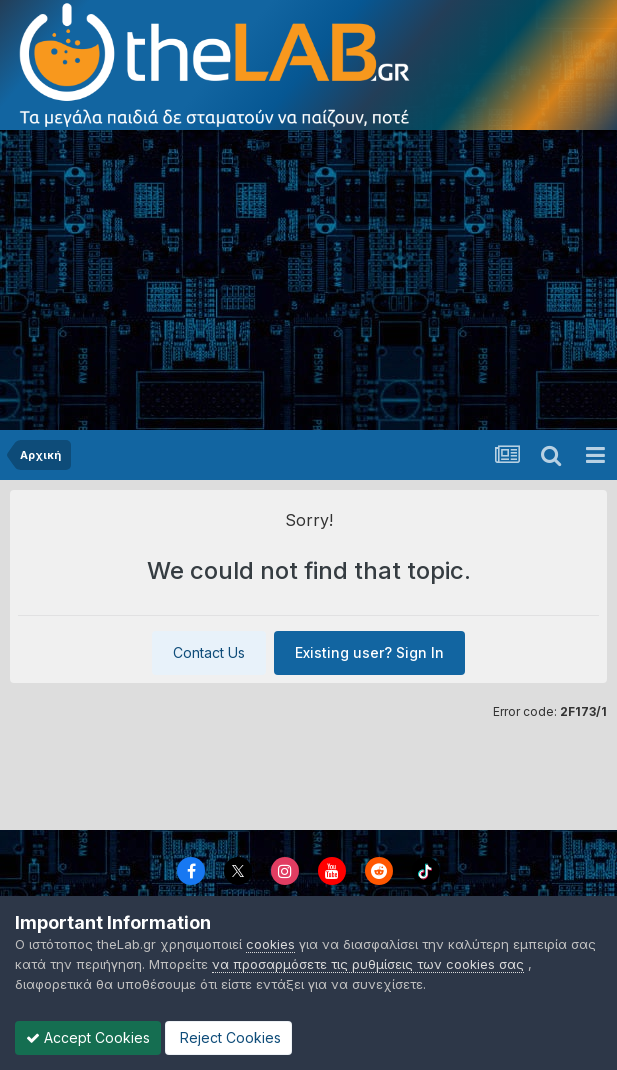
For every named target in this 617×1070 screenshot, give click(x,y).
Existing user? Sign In (369, 652)
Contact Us (209, 652)
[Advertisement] (308, 280)
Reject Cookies (228, 1037)
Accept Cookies (88, 1037)
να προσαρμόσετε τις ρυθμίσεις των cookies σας (368, 964)
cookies (270, 944)
